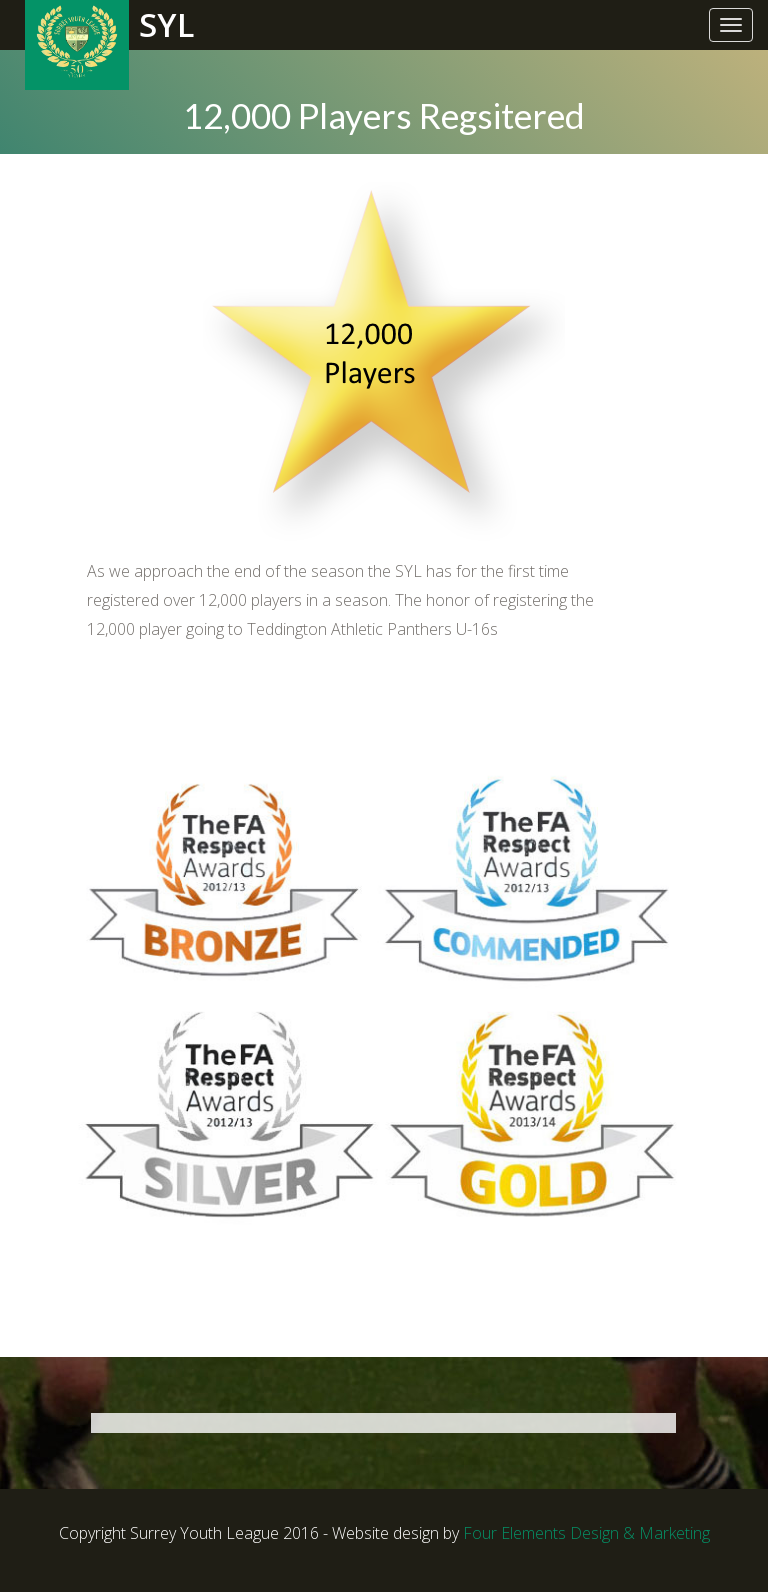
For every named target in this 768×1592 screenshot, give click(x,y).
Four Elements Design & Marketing (586, 1533)
